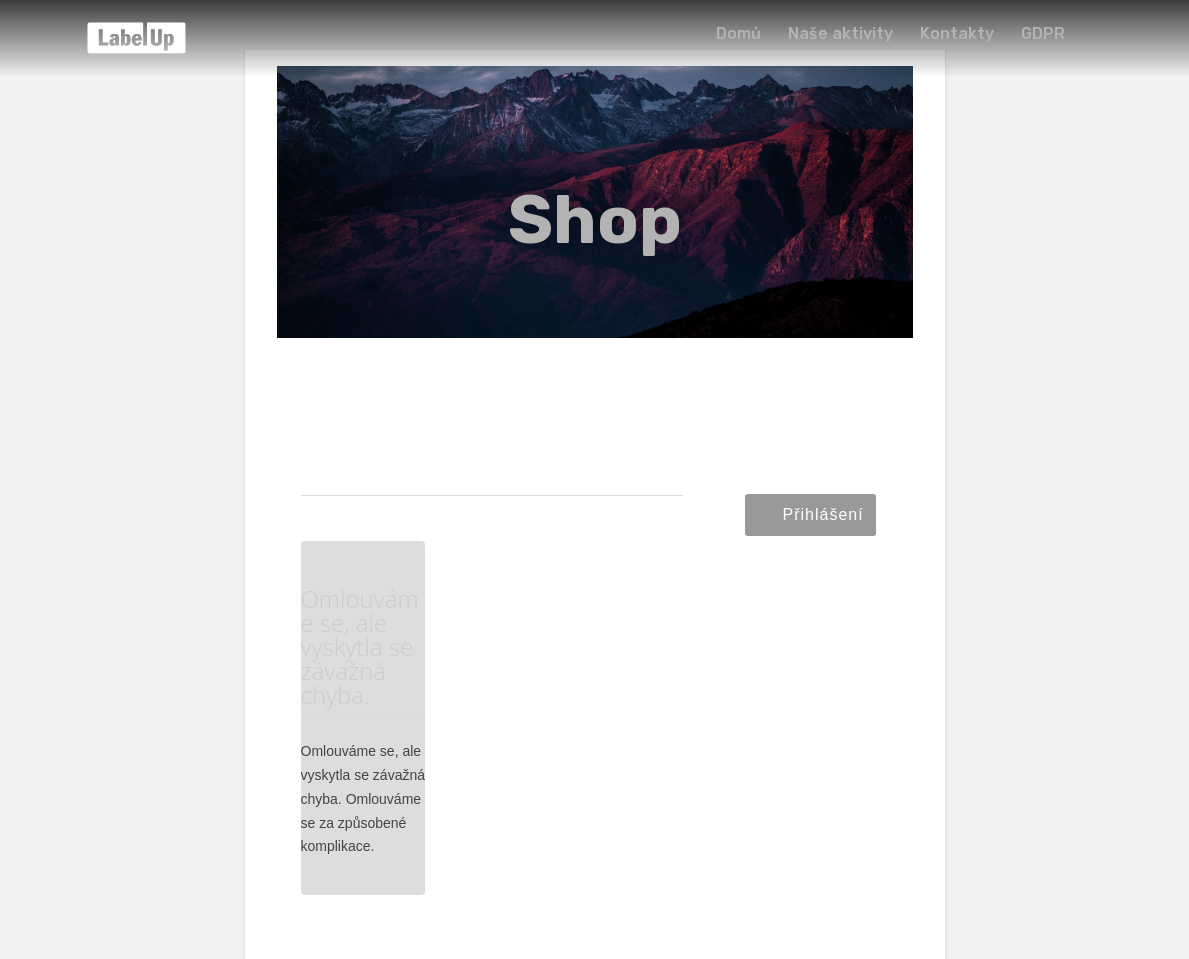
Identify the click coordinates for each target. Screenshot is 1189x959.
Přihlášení (823, 514)
